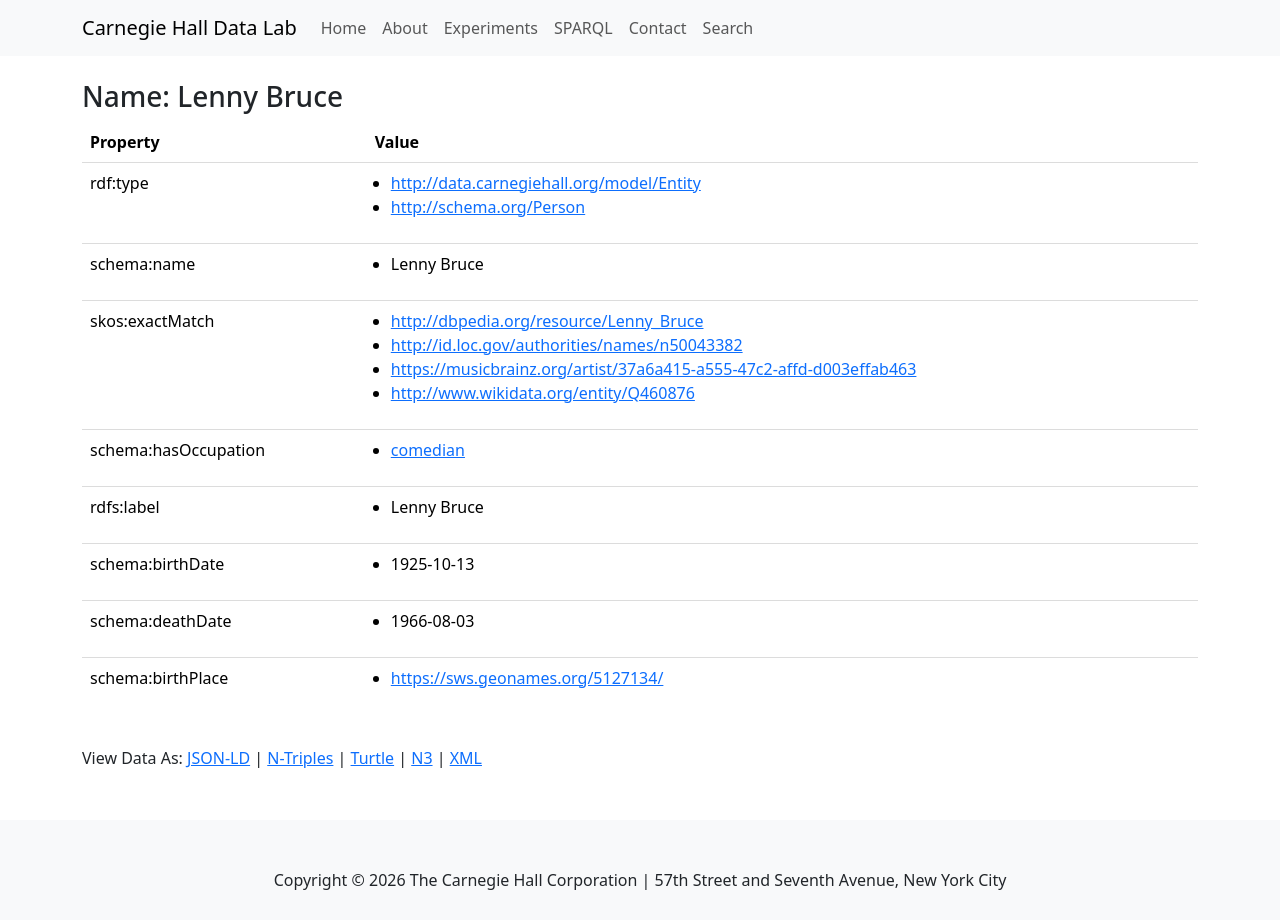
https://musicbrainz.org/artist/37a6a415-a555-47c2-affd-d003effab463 (654, 369)
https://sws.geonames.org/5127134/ (527, 678)
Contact (658, 28)
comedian (428, 450)
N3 (421, 758)
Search (728, 28)
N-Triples (300, 758)
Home (348, 27)
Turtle (373, 758)
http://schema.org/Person (488, 207)
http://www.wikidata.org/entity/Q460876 (543, 393)
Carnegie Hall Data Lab (189, 27)
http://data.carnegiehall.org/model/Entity (546, 183)
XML (466, 758)
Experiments (491, 28)
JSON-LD (218, 758)
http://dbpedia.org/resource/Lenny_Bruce (547, 321)
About (404, 28)
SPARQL (583, 28)
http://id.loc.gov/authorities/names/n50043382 (567, 345)
